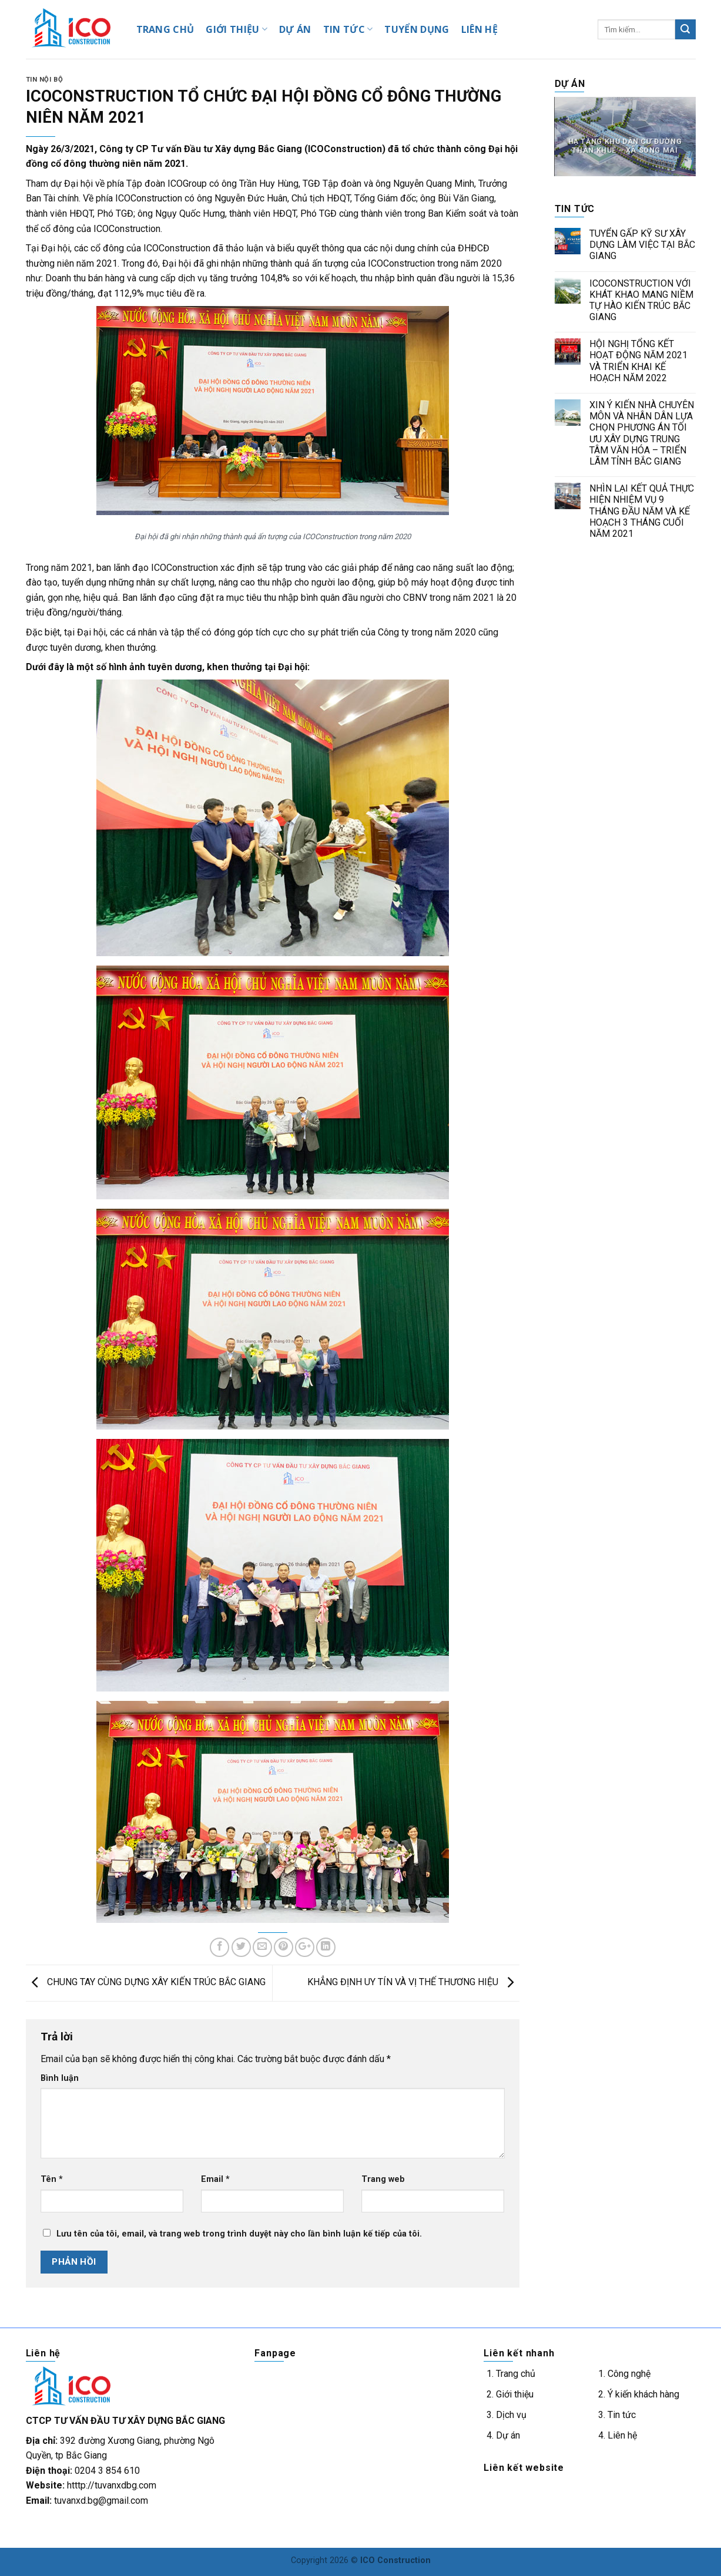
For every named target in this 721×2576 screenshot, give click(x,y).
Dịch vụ (511, 2414)
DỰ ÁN (295, 29)
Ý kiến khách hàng (643, 2394)
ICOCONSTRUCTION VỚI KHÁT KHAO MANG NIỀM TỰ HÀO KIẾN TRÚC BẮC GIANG (641, 300)
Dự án (508, 2435)
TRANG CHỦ (165, 29)
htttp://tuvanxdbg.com (111, 2485)
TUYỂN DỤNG (416, 29)
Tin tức (622, 2414)
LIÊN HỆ (479, 29)
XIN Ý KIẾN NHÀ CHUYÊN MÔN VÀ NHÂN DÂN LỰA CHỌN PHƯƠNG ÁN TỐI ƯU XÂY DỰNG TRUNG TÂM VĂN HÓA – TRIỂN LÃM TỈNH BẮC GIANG (641, 433)
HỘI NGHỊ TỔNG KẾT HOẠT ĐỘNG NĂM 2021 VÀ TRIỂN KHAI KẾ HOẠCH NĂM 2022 (638, 361)
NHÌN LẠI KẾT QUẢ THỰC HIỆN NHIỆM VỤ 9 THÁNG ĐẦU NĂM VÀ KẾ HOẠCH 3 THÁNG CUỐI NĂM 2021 (641, 511)
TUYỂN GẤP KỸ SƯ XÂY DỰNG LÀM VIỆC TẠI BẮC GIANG (642, 244)
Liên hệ (622, 2435)
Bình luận (60, 2078)
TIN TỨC (348, 29)
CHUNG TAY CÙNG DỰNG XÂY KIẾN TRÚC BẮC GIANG (146, 1982)
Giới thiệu (515, 2394)
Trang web (383, 2179)
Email (215, 2179)
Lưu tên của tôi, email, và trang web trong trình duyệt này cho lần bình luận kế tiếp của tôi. (239, 2234)
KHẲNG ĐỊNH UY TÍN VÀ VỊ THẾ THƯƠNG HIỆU (413, 1982)
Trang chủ (515, 2373)
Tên (52, 2179)
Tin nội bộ (44, 79)
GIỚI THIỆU (236, 29)
